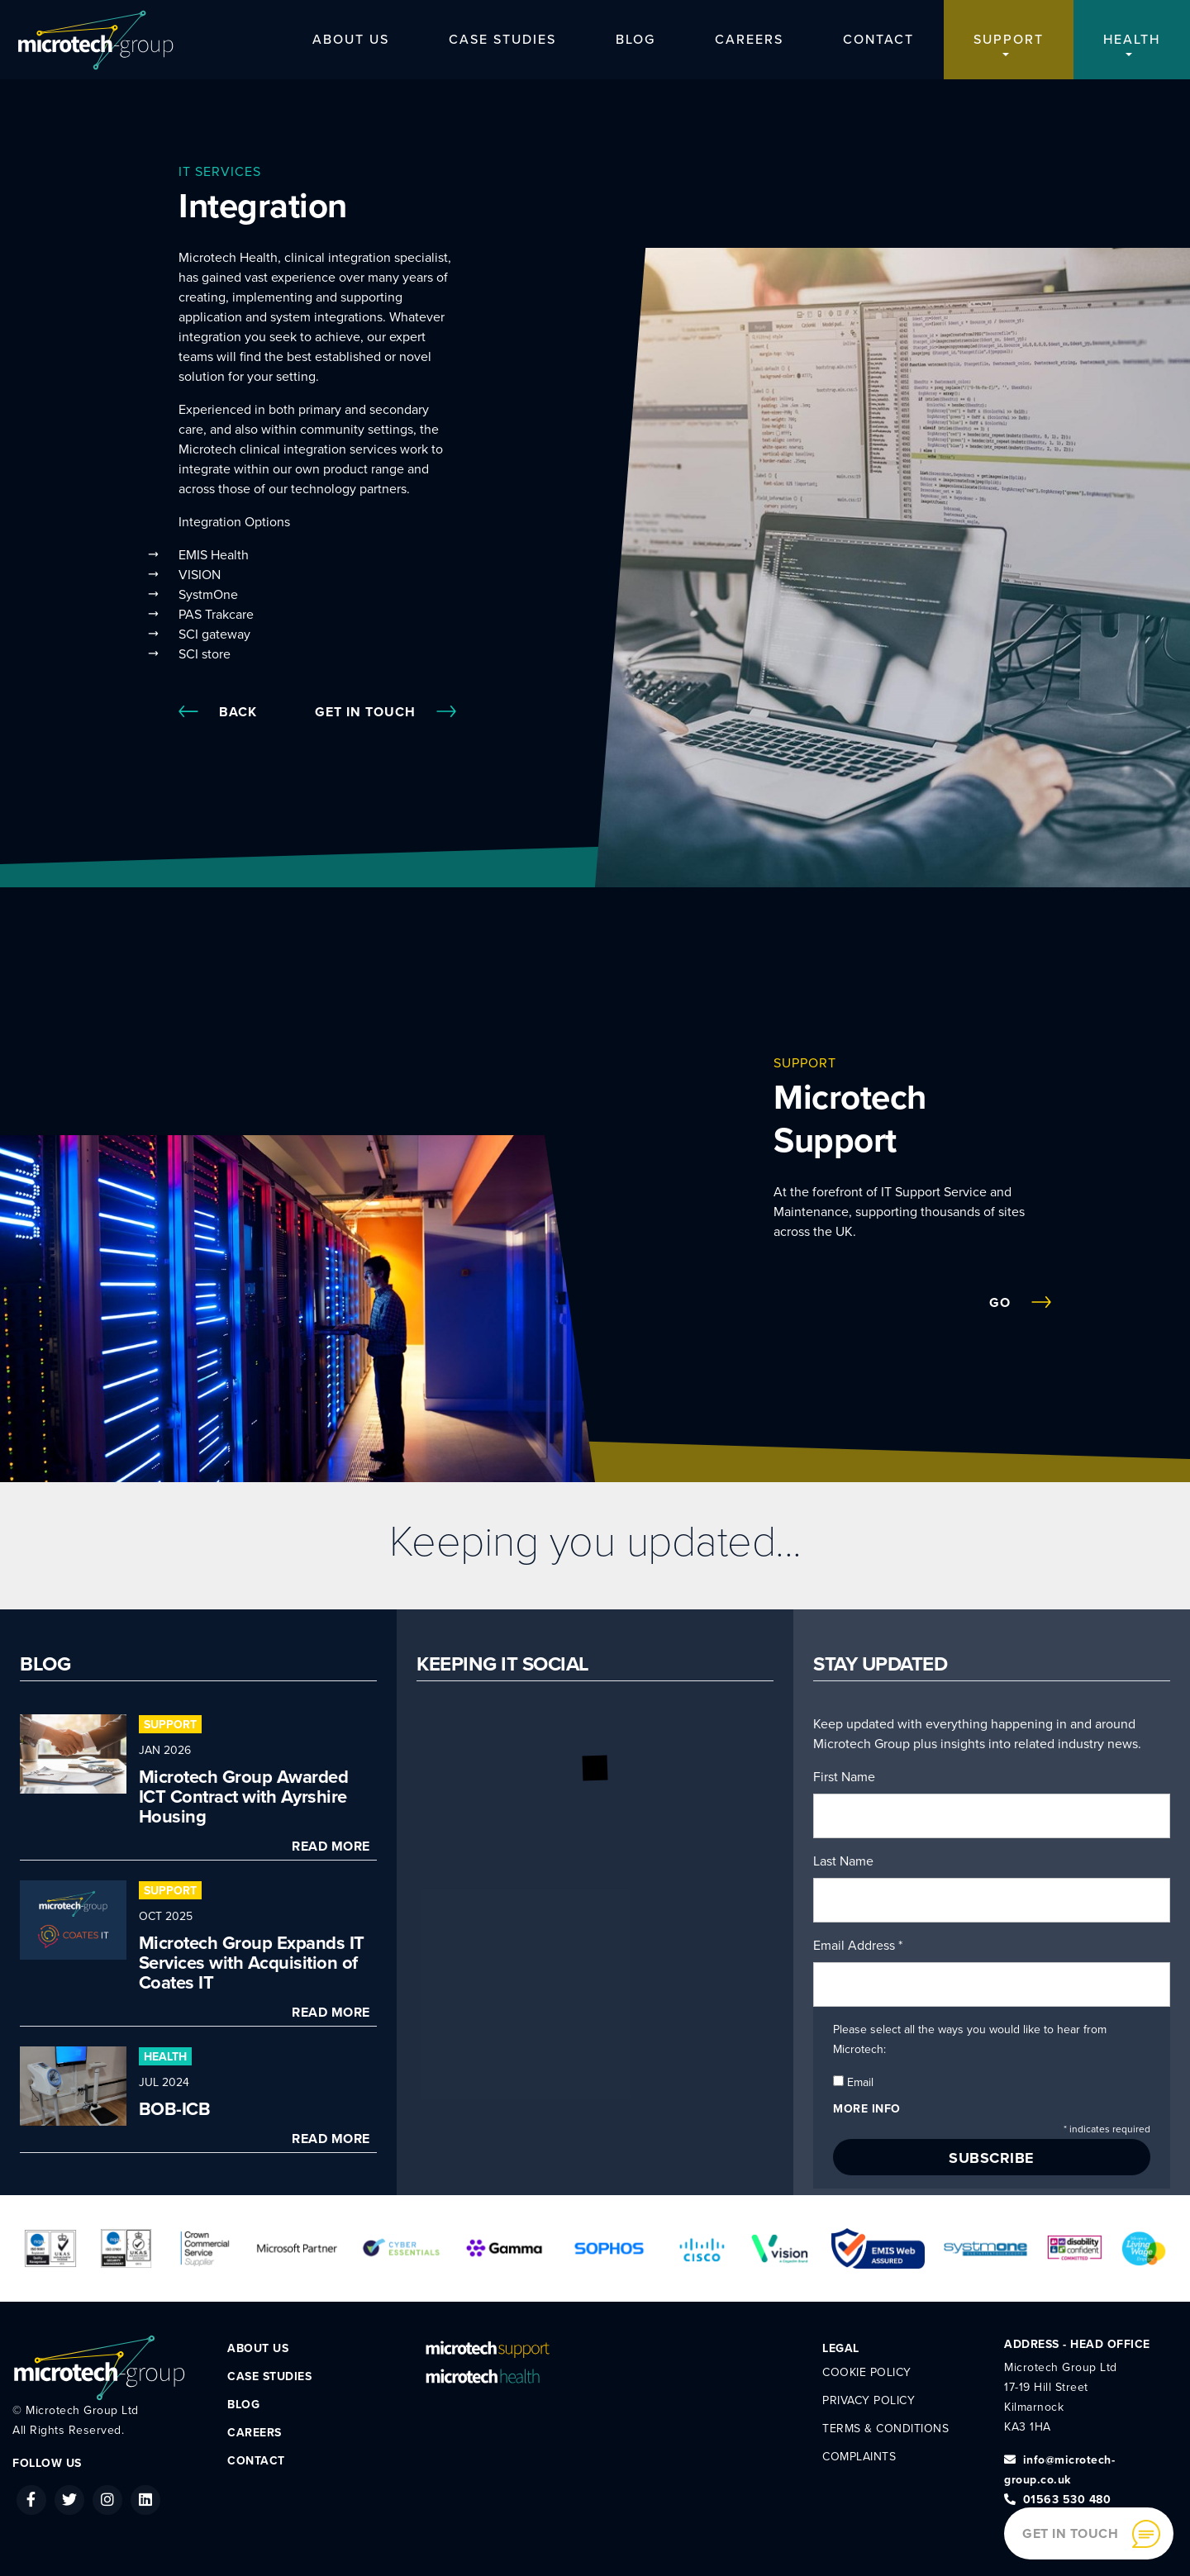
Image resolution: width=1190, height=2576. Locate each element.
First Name (844, 1777)
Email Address (857, 1945)
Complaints (859, 2457)
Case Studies (502, 39)
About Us (350, 39)
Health (1131, 39)
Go (1020, 1303)
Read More (331, 1846)
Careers (749, 39)
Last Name (843, 1861)
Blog (635, 39)
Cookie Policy (867, 2372)
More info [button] (867, 2109)
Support (1008, 39)
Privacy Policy (868, 2400)
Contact (878, 39)
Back (217, 712)
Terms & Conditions (885, 2429)
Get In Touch (385, 712)
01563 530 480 (1057, 2500)
